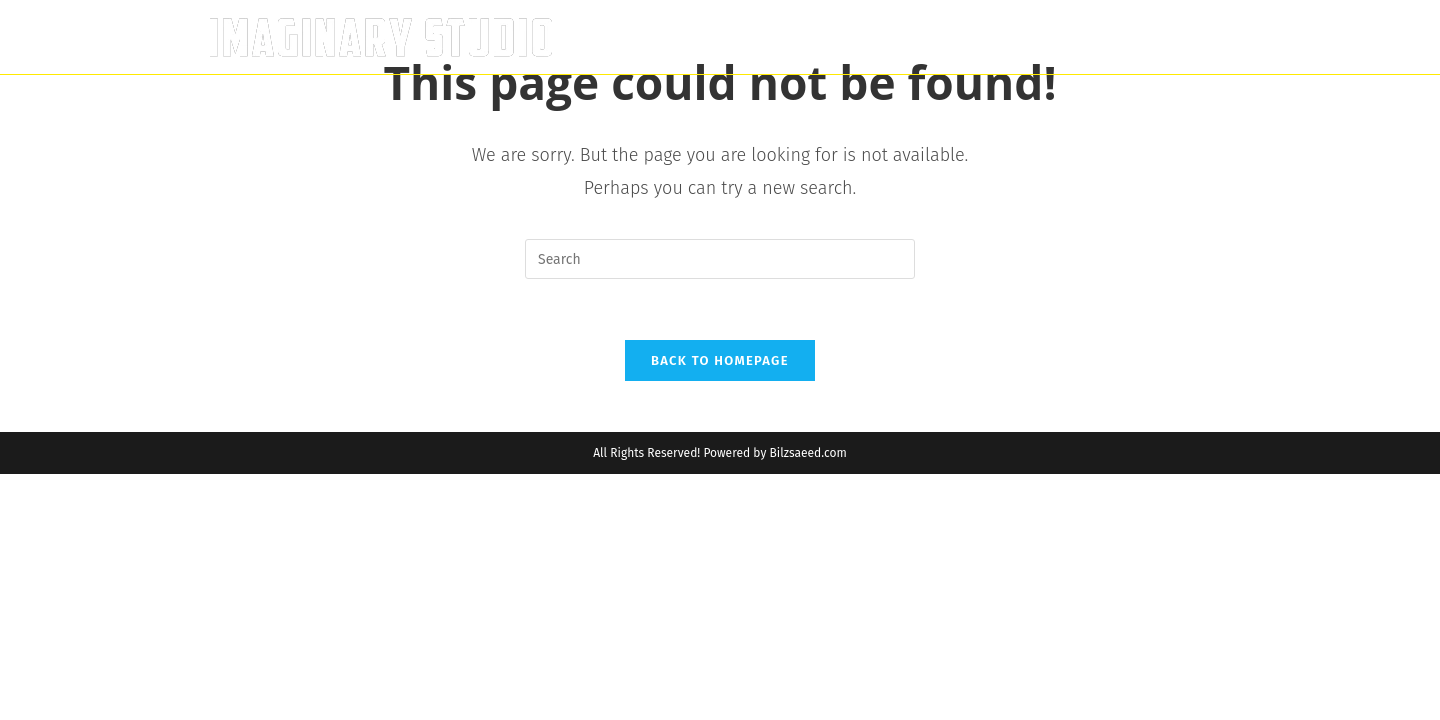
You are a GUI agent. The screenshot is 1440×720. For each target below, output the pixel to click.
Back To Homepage (720, 360)
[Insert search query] (720, 259)
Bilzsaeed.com (807, 453)
